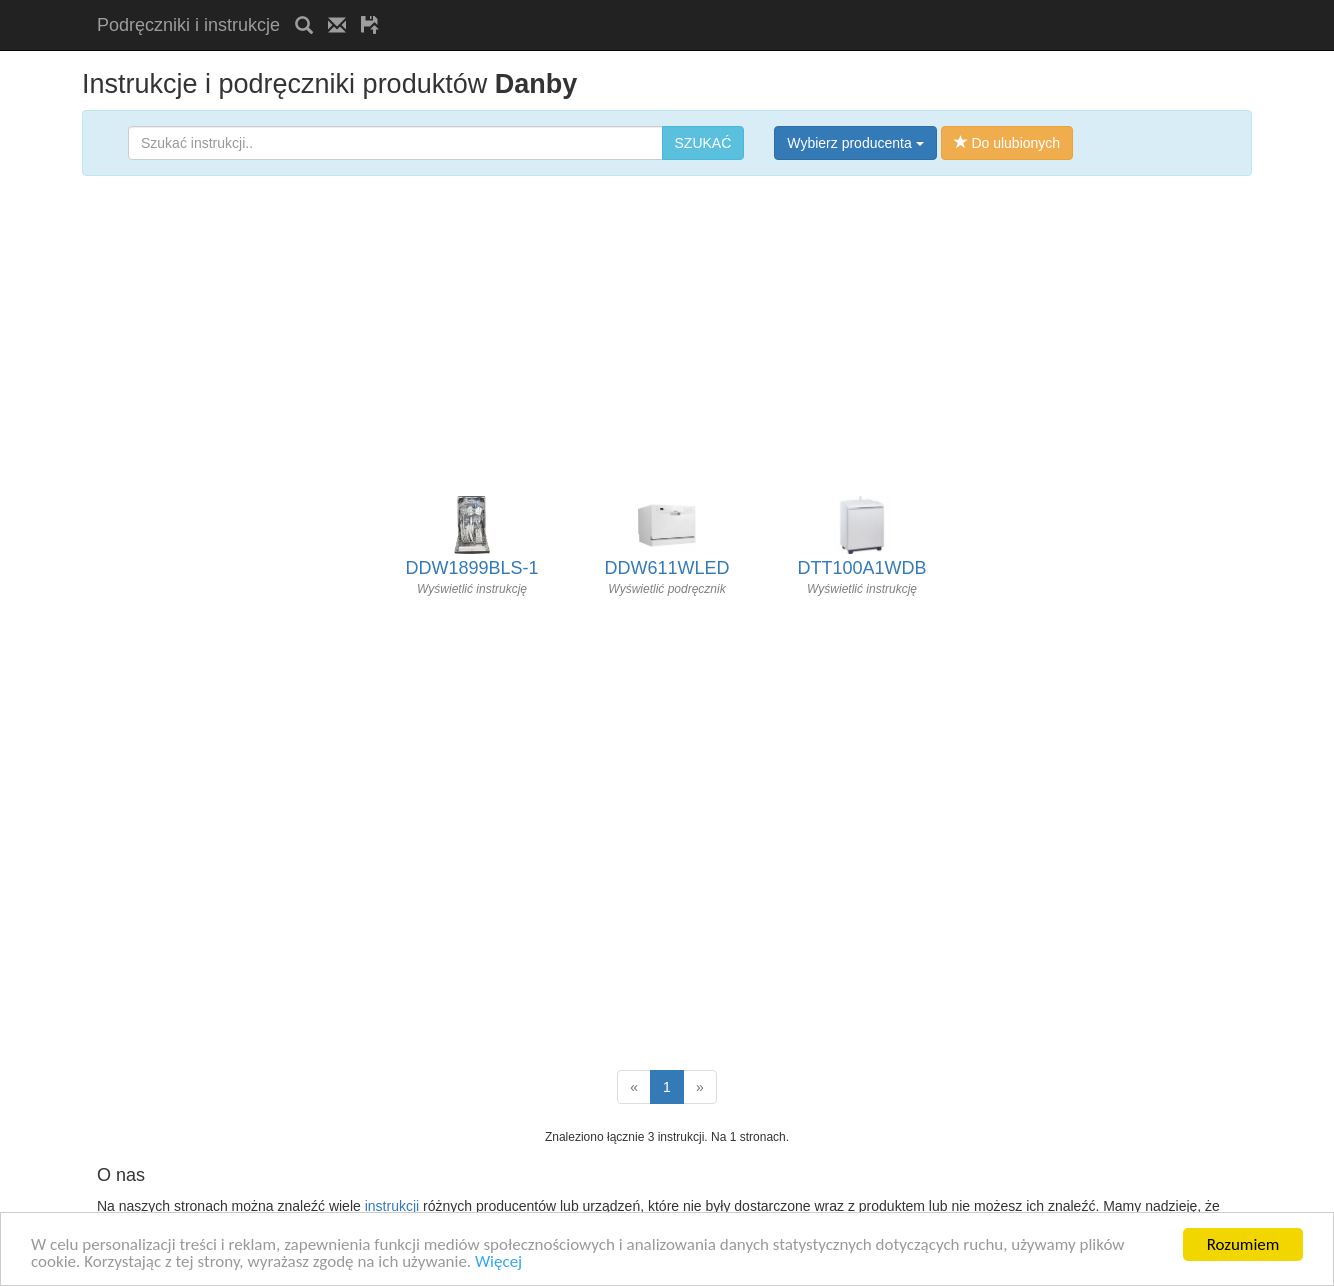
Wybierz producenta (855, 143)
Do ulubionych (1007, 143)
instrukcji (392, 1206)
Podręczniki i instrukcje (188, 25)
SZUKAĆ (703, 143)
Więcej (498, 1262)
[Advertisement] (628, 7)
